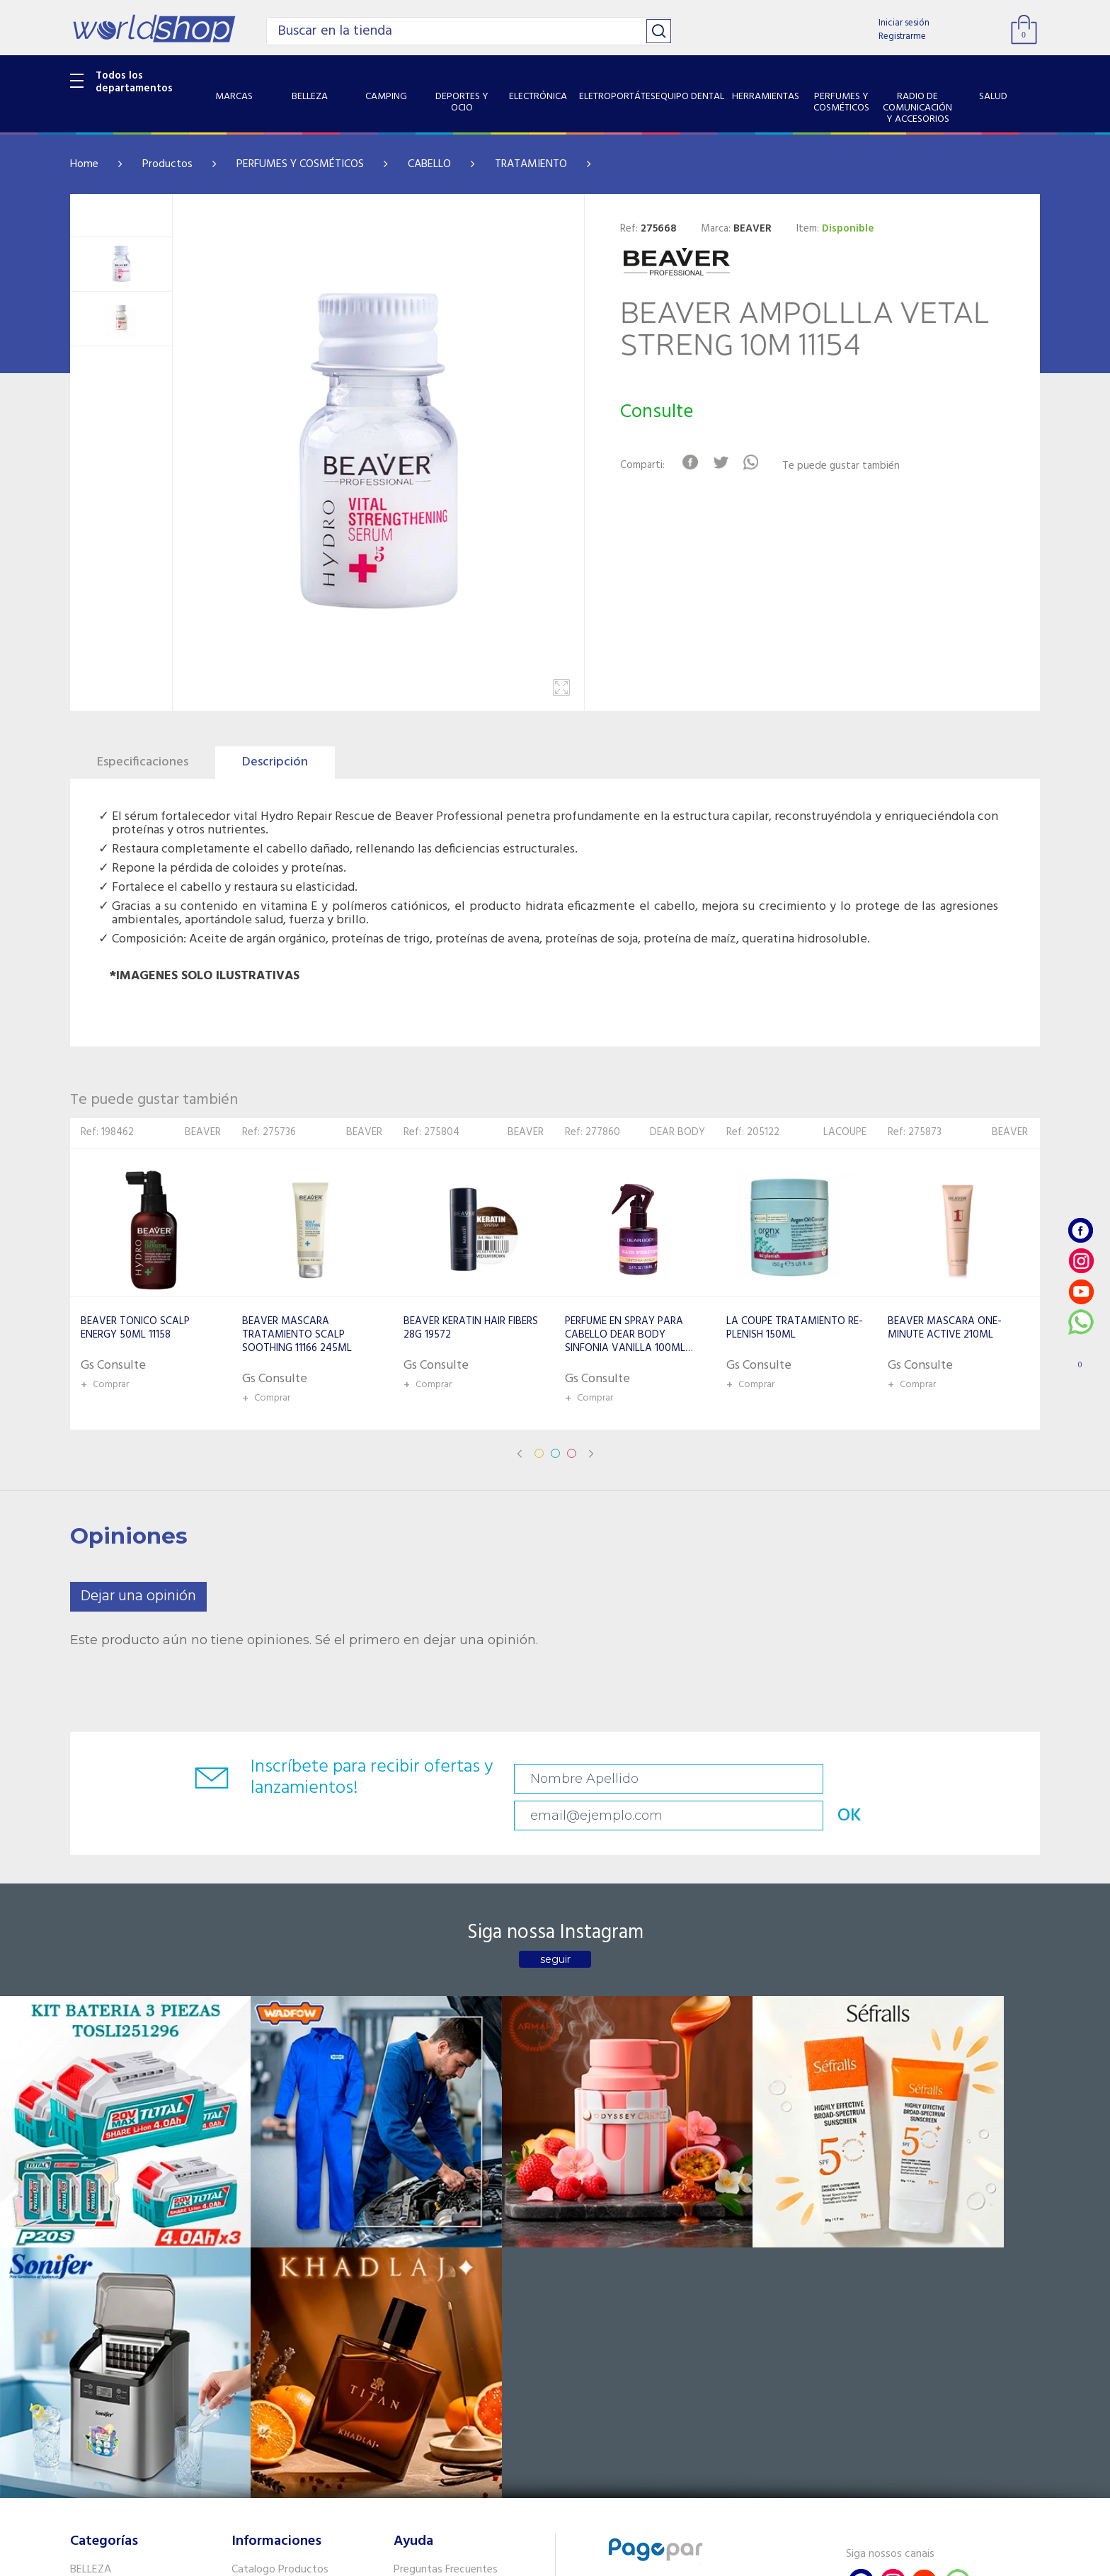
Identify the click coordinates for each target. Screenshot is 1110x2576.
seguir (555, 1928)
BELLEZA (90, 2222)
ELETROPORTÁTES (113, 2296)
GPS (80, 2440)
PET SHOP (94, 2458)
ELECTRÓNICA (103, 2278)
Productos (167, 164)
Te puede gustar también (849, 466)
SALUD (86, 2404)
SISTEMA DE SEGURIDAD (129, 2421)
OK (940, 1779)
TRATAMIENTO (531, 164)
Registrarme (902, 36)
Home (84, 164)
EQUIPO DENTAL (109, 2314)
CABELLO (429, 164)
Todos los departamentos (134, 82)
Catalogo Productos (279, 2222)
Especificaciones (142, 762)
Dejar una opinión (138, 1596)
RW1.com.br (603, 2559)
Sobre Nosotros (269, 2241)
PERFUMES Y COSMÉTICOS (300, 164)
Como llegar (259, 2259)
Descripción (275, 762)
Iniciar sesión (904, 23)
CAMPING (94, 2241)
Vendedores (422, 2259)
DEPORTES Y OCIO (113, 2259)
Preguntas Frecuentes (446, 2222)
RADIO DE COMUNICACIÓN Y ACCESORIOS (138, 2377)
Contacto (417, 2241)
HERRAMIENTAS (108, 2332)
